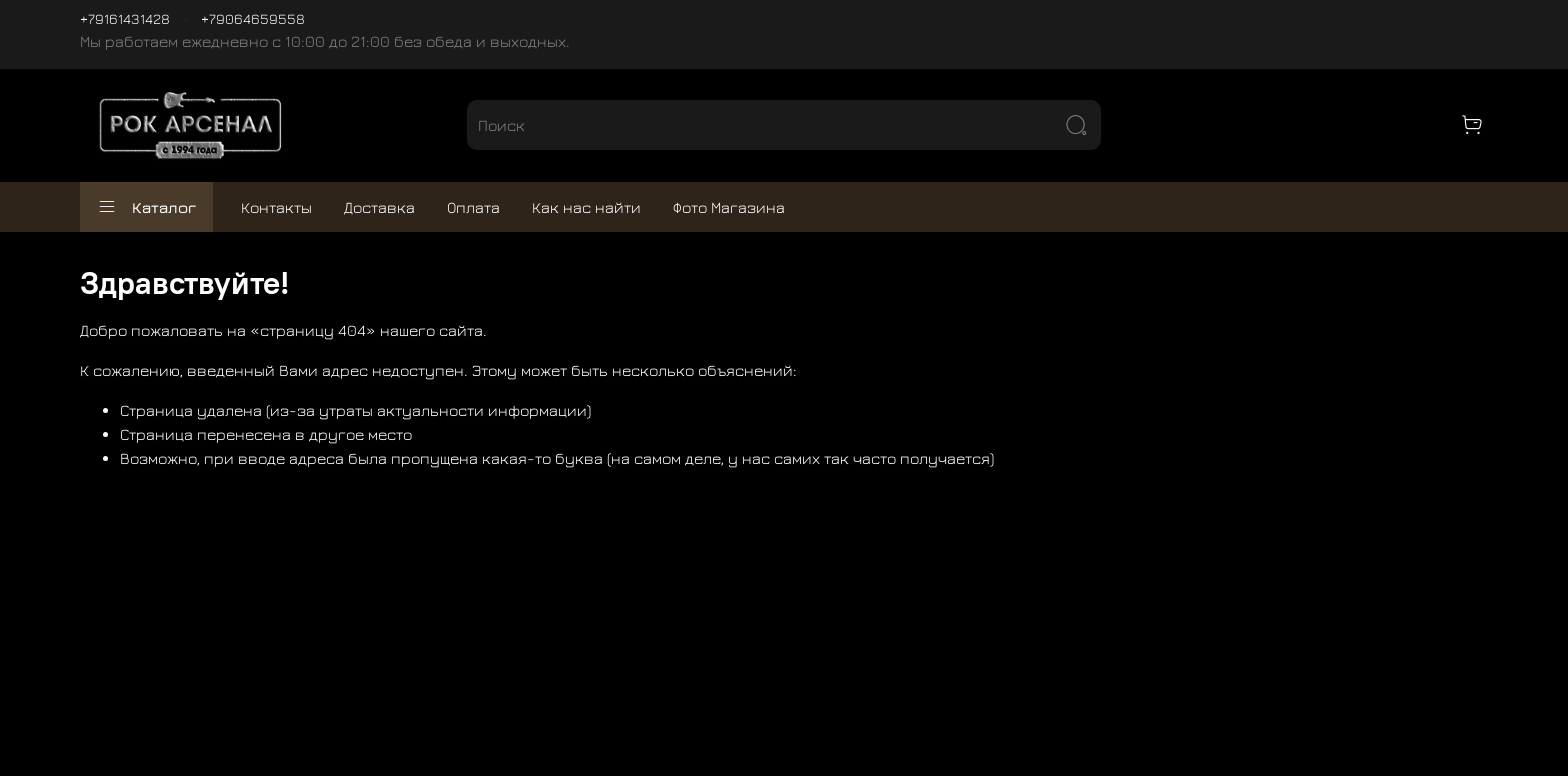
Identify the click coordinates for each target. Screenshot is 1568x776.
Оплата (473, 207)
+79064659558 (253, 18)
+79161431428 (125, 18)
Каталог (146, 207)
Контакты (276, 207)
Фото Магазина (729, 207)
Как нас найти (586, 207)
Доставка (379, 207)
